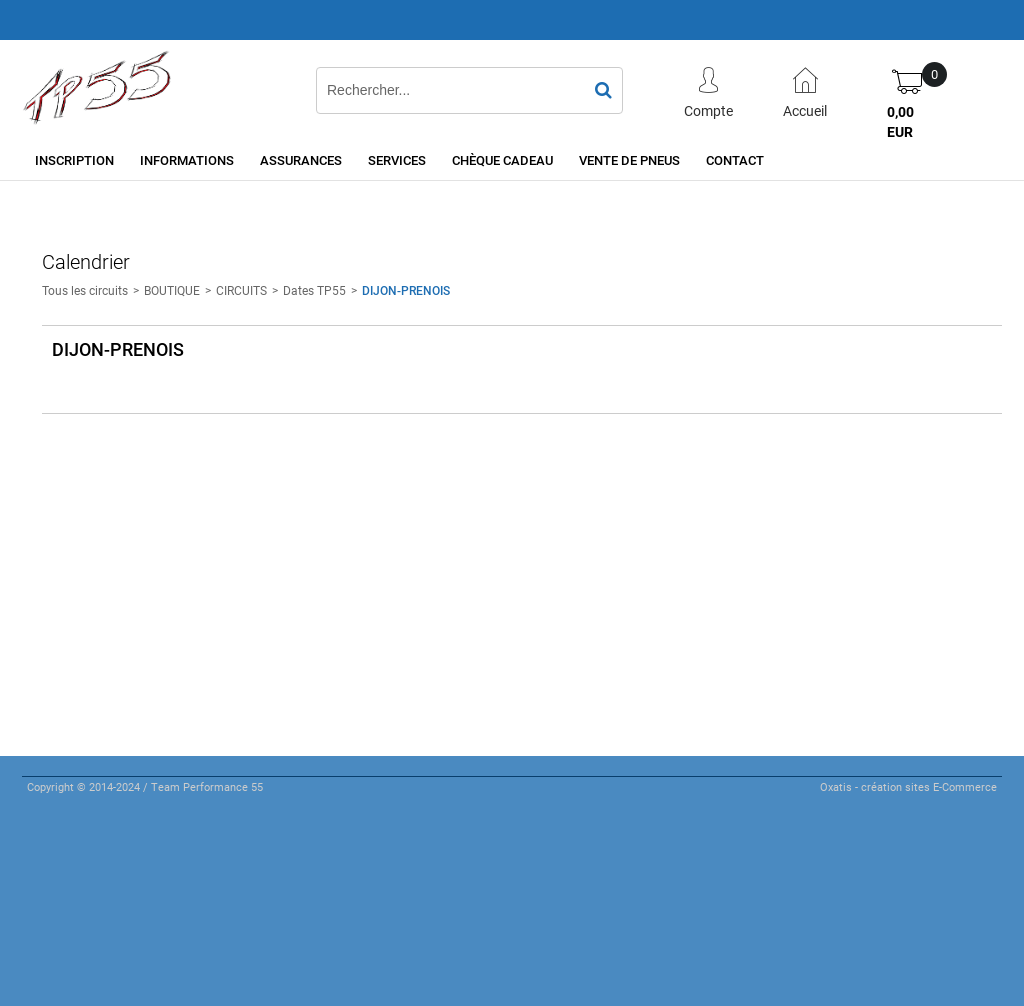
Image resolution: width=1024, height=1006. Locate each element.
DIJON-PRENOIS (406, 290)
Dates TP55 (314, 290)
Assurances (301, 160)
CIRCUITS (241, 290)
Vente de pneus (629, 160)
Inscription (74, 160)
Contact (735, 160)
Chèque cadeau (502, 160)
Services (397, 160)
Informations (187, 160)
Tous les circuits (85, 290)
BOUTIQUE (172, 290)
